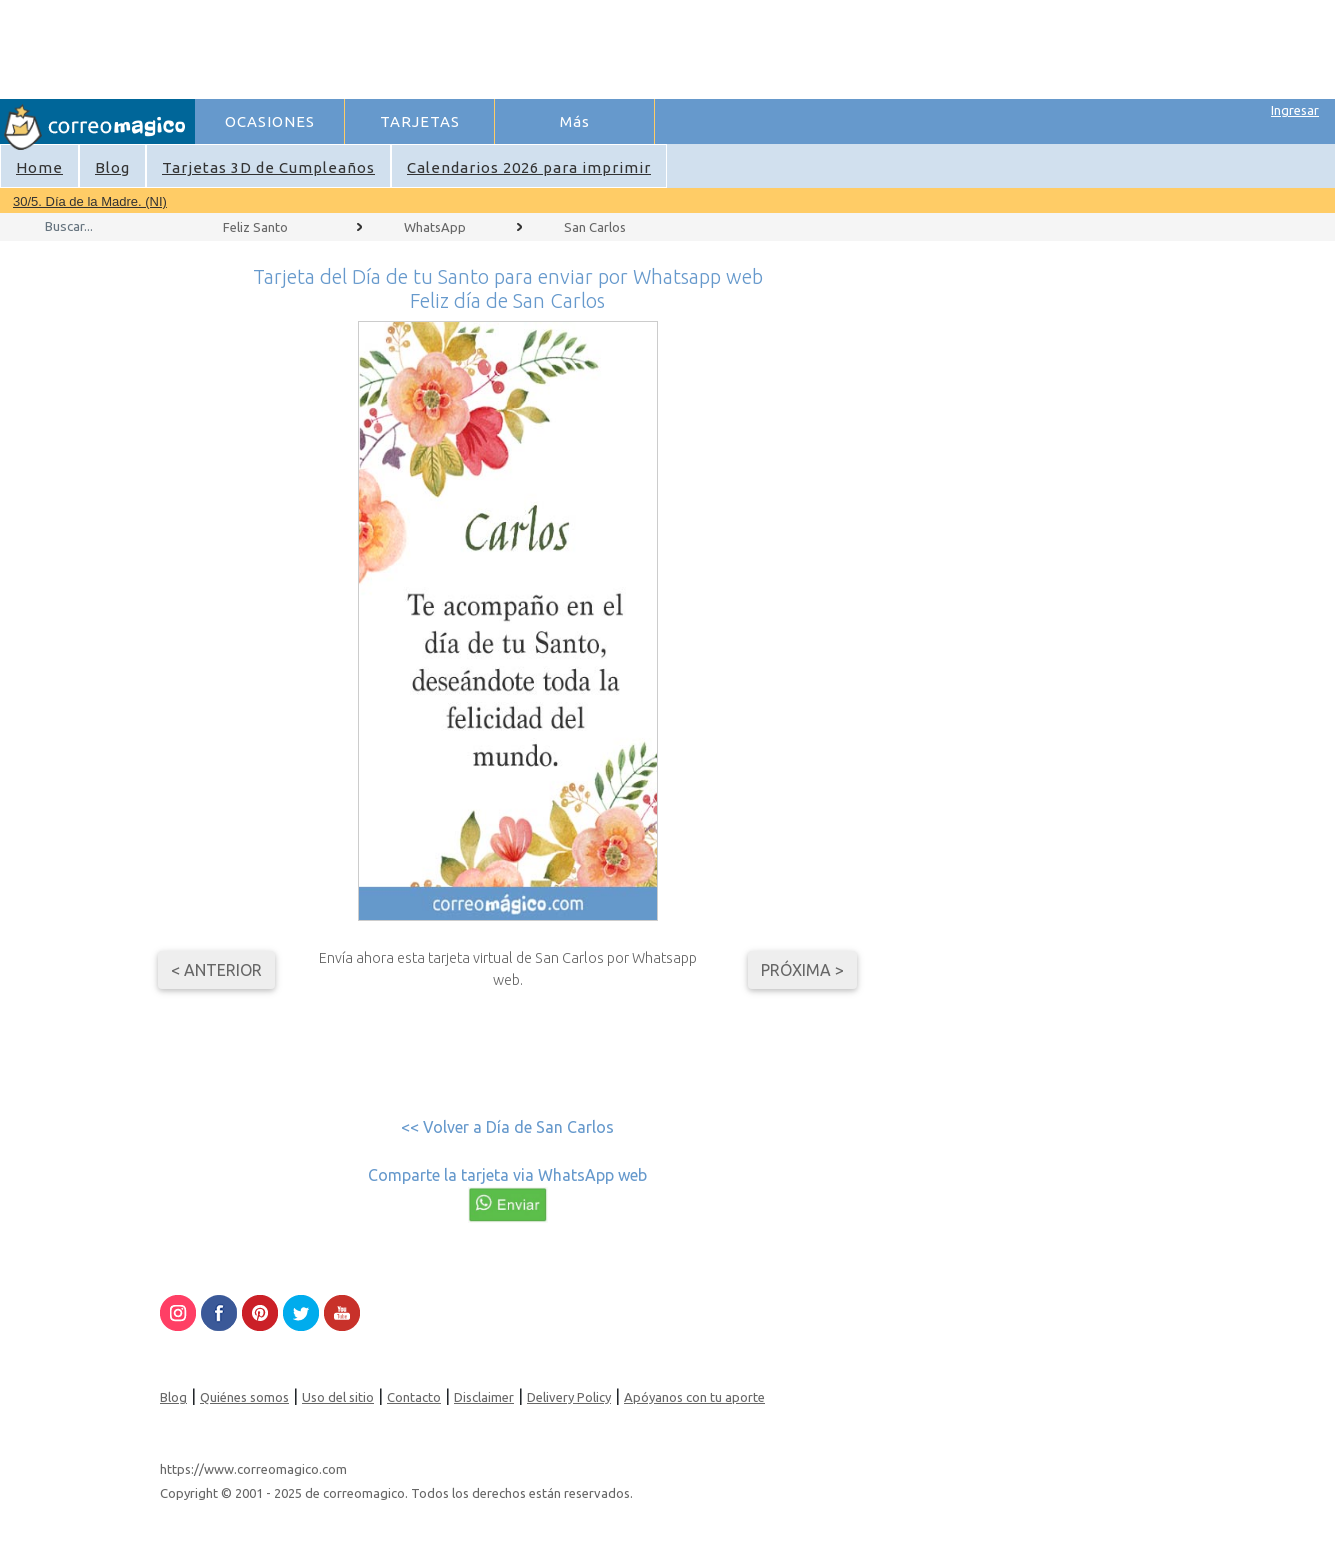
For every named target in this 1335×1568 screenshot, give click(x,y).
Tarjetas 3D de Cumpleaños (268, 167)
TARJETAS (420, 121)
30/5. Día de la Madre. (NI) (90, 201)
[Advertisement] (682, 46)
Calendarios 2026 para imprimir (529, 167)
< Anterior (216, 970)
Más (575, 121)
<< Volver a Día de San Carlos (507, 1127)
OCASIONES (270, 121)
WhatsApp (435, 227)
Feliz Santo (255, 227)
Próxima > (802, 970)
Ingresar (1295, 110)
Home (39, 167)
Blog (112, 167)
